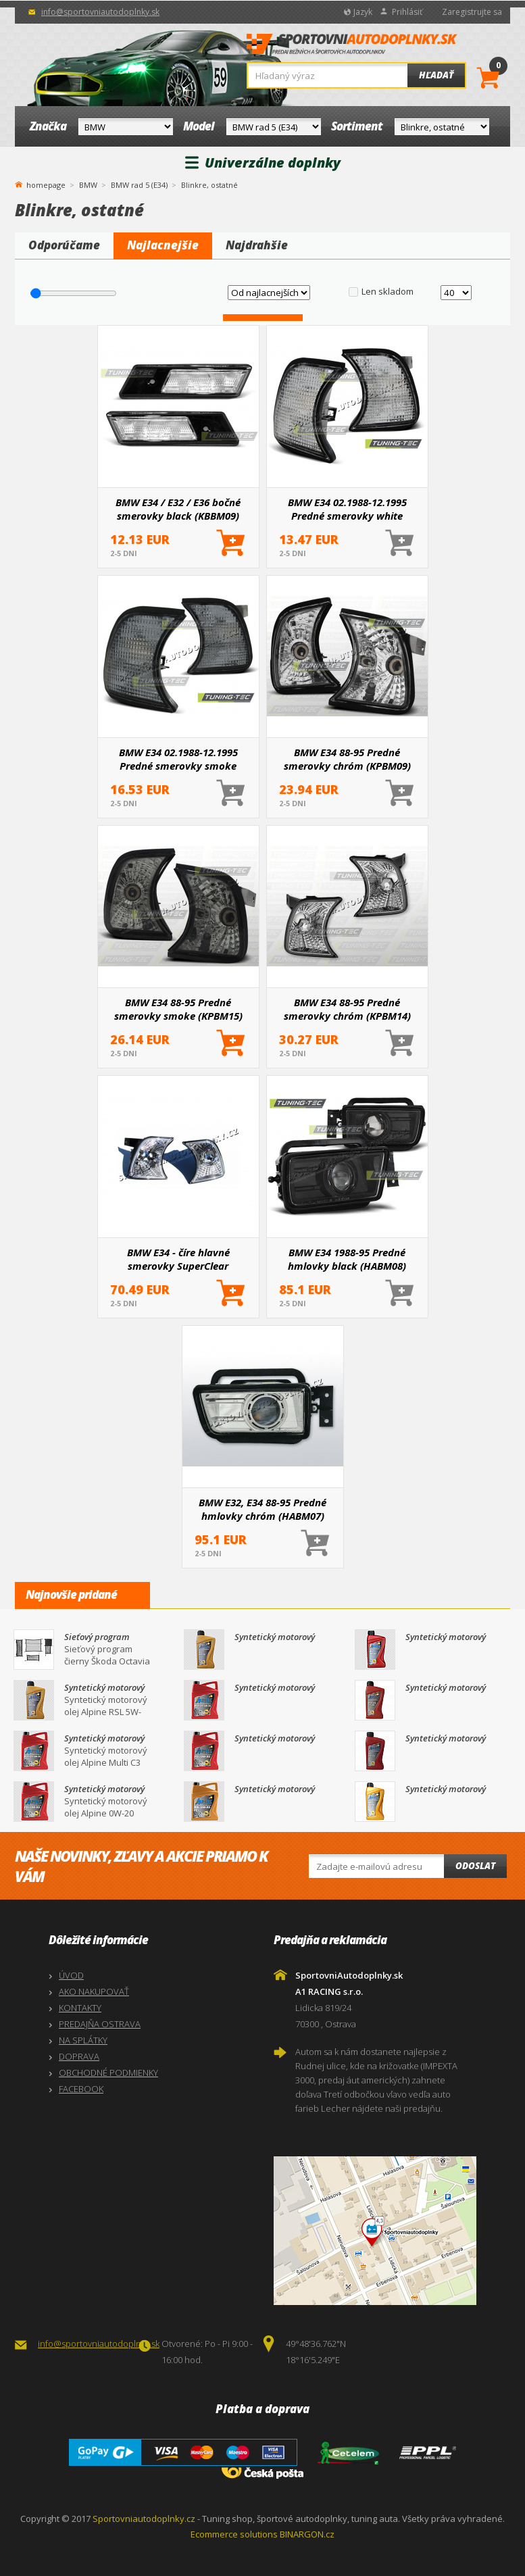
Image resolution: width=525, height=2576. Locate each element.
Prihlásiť (407, 12)
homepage (46, 184)
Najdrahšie (257, 245)
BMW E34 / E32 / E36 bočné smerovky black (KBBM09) (178, 508)
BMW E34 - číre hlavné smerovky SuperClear (178, 1258)
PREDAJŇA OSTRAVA (100, 2024)
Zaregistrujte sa (472, 12)
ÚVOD (71, 1975)
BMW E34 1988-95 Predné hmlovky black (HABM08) (347, 1258)
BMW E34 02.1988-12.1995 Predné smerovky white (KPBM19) (347, 508)
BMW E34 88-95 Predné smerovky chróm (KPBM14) (347, 1008)
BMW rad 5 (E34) (139, 185)
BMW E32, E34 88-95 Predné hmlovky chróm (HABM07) (262, 1508)
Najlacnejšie (163, 245)
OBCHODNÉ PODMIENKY (108, 2072)
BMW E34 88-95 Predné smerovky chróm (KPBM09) (347, 758)
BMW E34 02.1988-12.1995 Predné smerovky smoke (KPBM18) (178, 758)
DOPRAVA (79, 2056)
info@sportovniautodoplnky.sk (100, 12)
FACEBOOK (81, 2089)
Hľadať (436, 75)
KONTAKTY (80, 2008)
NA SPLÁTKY (83, 2040)
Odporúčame (64, 245)
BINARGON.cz (307, 2534)
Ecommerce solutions (234, 2534)
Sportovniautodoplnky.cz (144, 2518)
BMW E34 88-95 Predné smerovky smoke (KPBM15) (178, 1008)
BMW (88, 185)
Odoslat (475, 1866)
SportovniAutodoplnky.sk (352, 48)
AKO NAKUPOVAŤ (94, 1991)
